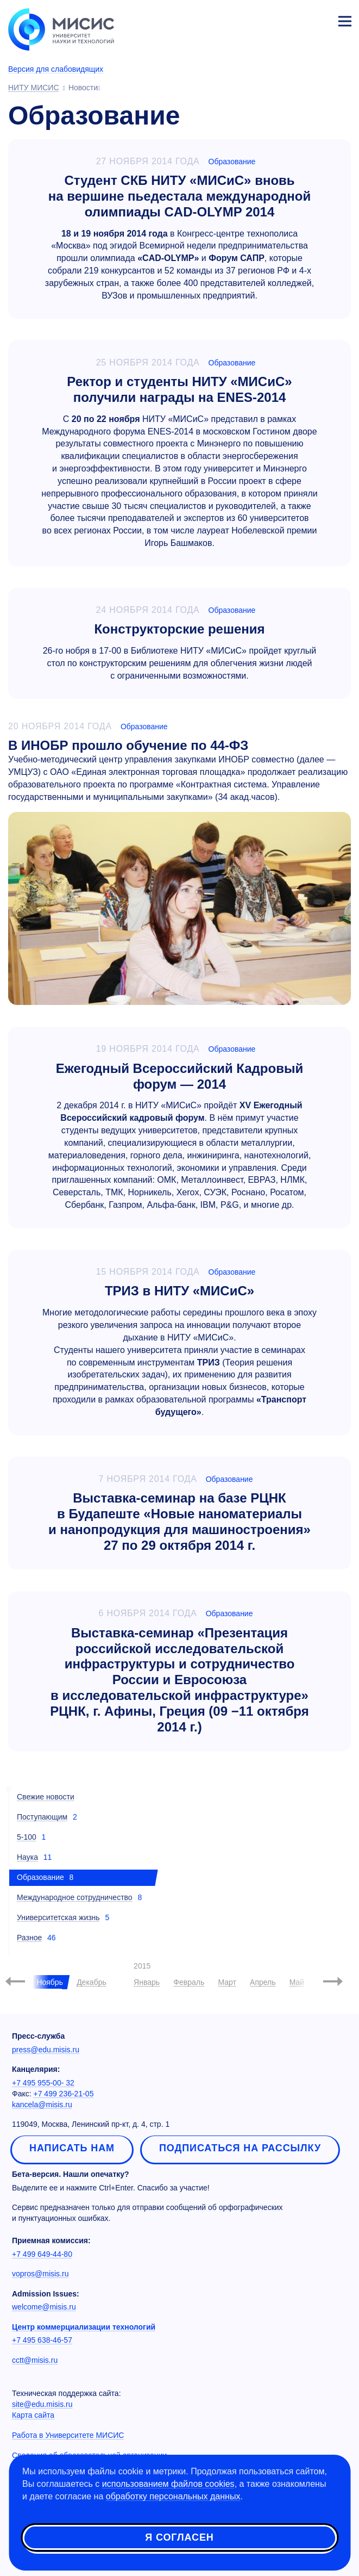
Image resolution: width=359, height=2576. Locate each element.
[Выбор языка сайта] (293, 18)
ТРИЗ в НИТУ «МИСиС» (179, 1290)
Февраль (188, 1982)
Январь (147, 1982)
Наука (27, 1857)
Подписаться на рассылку (240, 2148)
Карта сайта (33, 2415)
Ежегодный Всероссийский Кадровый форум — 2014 (179, 1076)
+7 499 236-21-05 (64, 2093)
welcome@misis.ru (44, 2306)
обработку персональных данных (173, 2496)
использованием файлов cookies (168, 2483)
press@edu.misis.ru (45, 2049)
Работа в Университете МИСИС (68, 2435)
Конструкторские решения (179, 629)
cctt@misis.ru (35, 2360)
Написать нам (72, 2148)
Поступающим (42, 1816)
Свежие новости (45, 1796)
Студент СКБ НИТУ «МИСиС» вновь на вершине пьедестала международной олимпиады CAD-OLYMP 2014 (179, 196)
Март (227, 1982)
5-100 (26, 1837)
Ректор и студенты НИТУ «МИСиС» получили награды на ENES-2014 (179, 389)
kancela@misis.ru (42, 2104)
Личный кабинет (318, 19)
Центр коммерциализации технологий (83, 2327)
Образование (232, 161)
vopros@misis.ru (40, 2273)
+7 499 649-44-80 (42, 2254)
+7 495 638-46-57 (42, 2340)
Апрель (263, 1982)
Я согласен (179, 2537)
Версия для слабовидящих (55, 69)
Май (296, 1982)
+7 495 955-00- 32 (43, 2082)
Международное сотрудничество (75, 1897)
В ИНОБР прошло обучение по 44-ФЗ (128, 745)
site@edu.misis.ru (42, 2404)
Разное (29, 1937)
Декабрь (91, 1982)
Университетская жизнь (58, 1917)
